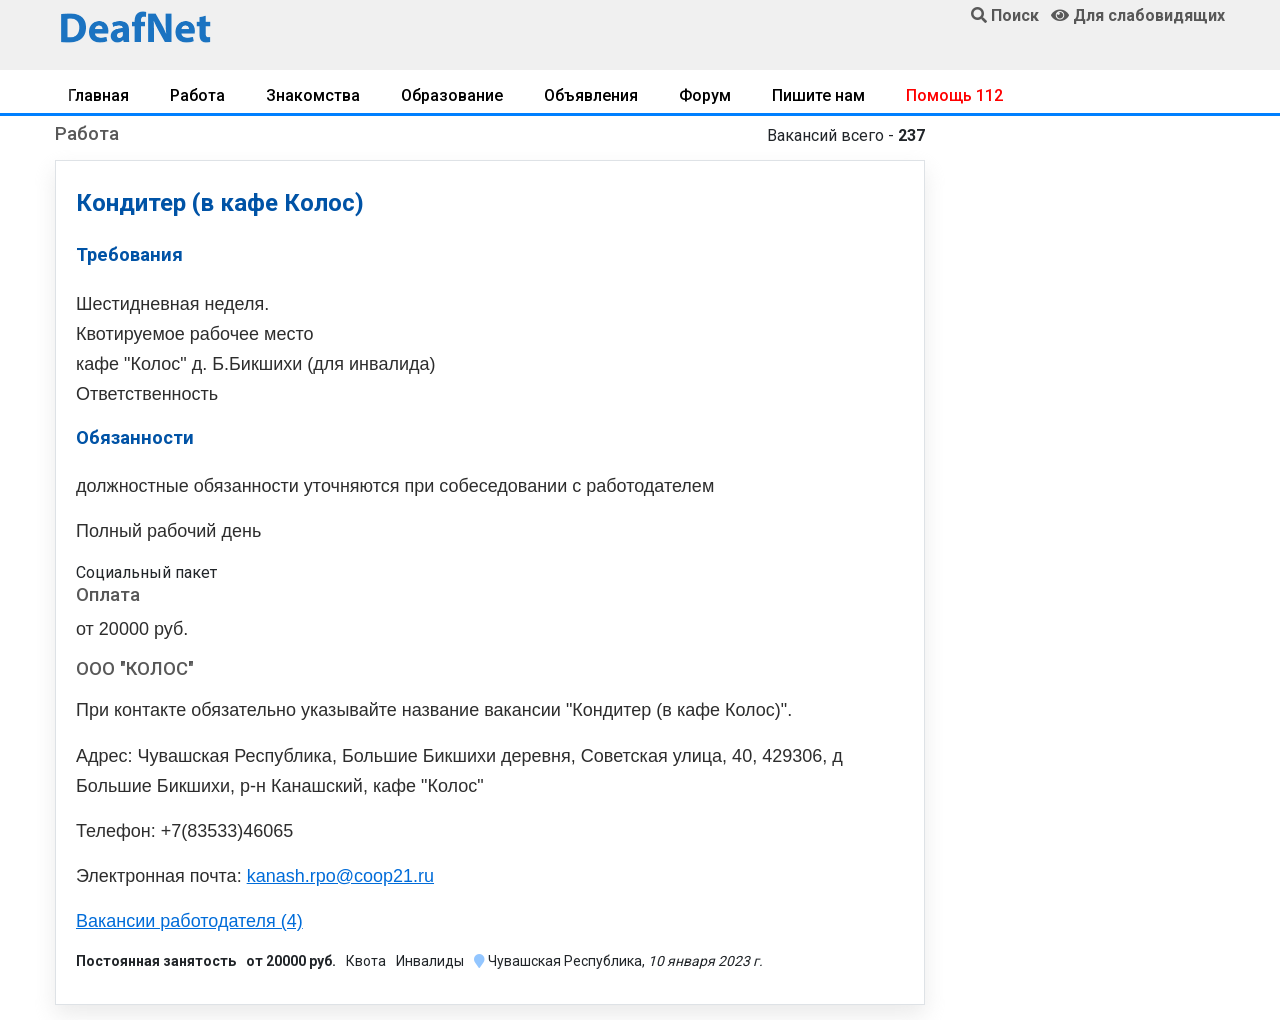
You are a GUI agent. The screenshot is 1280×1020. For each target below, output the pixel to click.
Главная (98, 95)
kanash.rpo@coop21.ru (340, 876)
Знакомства (313, 95)
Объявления (591, 95)
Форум (705, 95)
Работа (197, 95)
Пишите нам (818, 95)
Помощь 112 (954, 95)
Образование (452, 95)
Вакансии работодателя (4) (189, 921)
